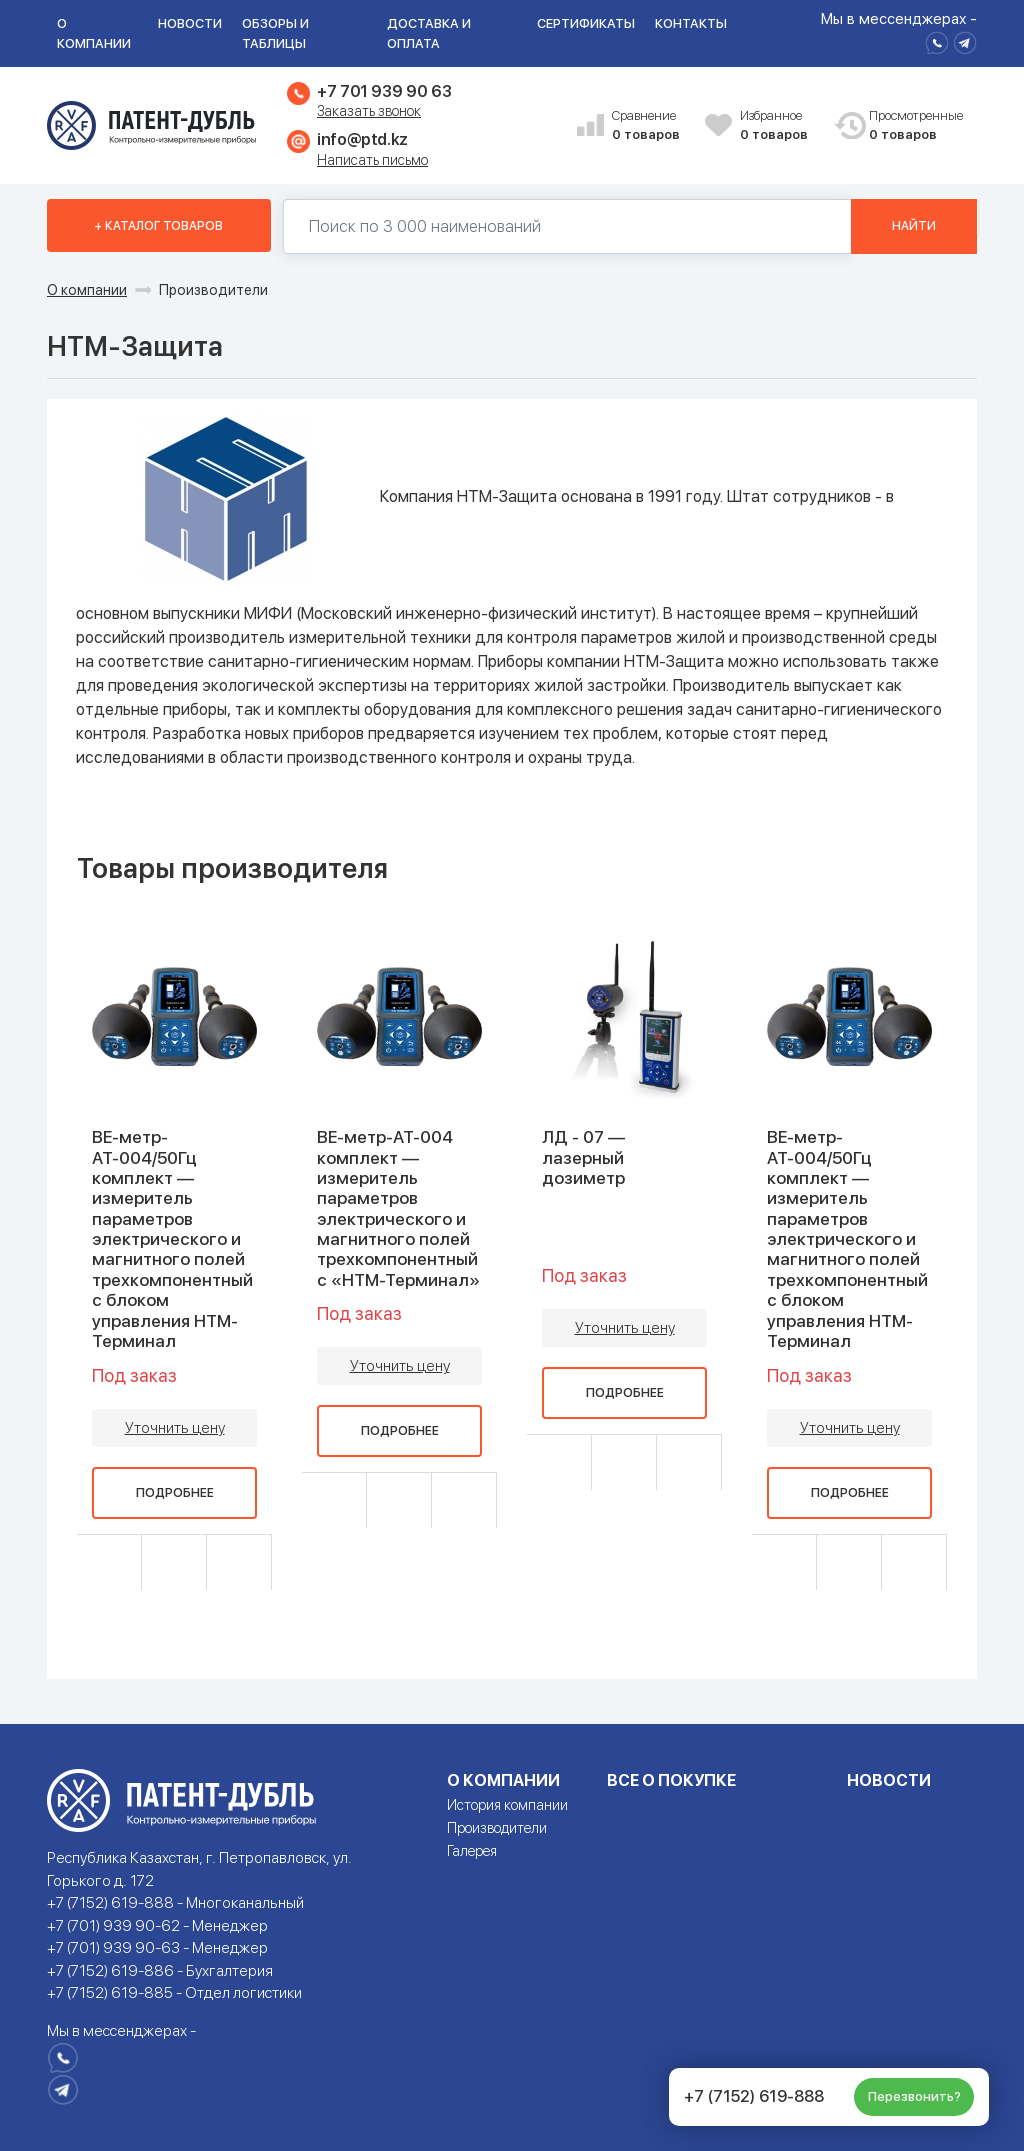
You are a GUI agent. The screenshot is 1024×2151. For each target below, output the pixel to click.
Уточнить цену (175, 1427)
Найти (914, 226)
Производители (497, 1828)
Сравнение (651, 126)
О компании (94, 33)
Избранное (779, 126)
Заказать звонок (369, 111)
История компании (507, 1805)
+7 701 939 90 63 (384, 91)
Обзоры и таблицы (275, 33)
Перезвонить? (914, 2096)
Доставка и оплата (429, 33)
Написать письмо (372, 160)
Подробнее (175, 1492)
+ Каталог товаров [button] (158, 226)
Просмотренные (908, 126)
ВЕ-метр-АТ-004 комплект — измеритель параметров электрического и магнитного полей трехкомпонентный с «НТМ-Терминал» (398, 1208)
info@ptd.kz (362, 139)
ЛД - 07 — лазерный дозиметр (583, 1157)
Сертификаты (586, 23)
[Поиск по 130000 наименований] (568, 226)
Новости (190, 23)
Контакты (691, 23)
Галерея (472, 1851)
